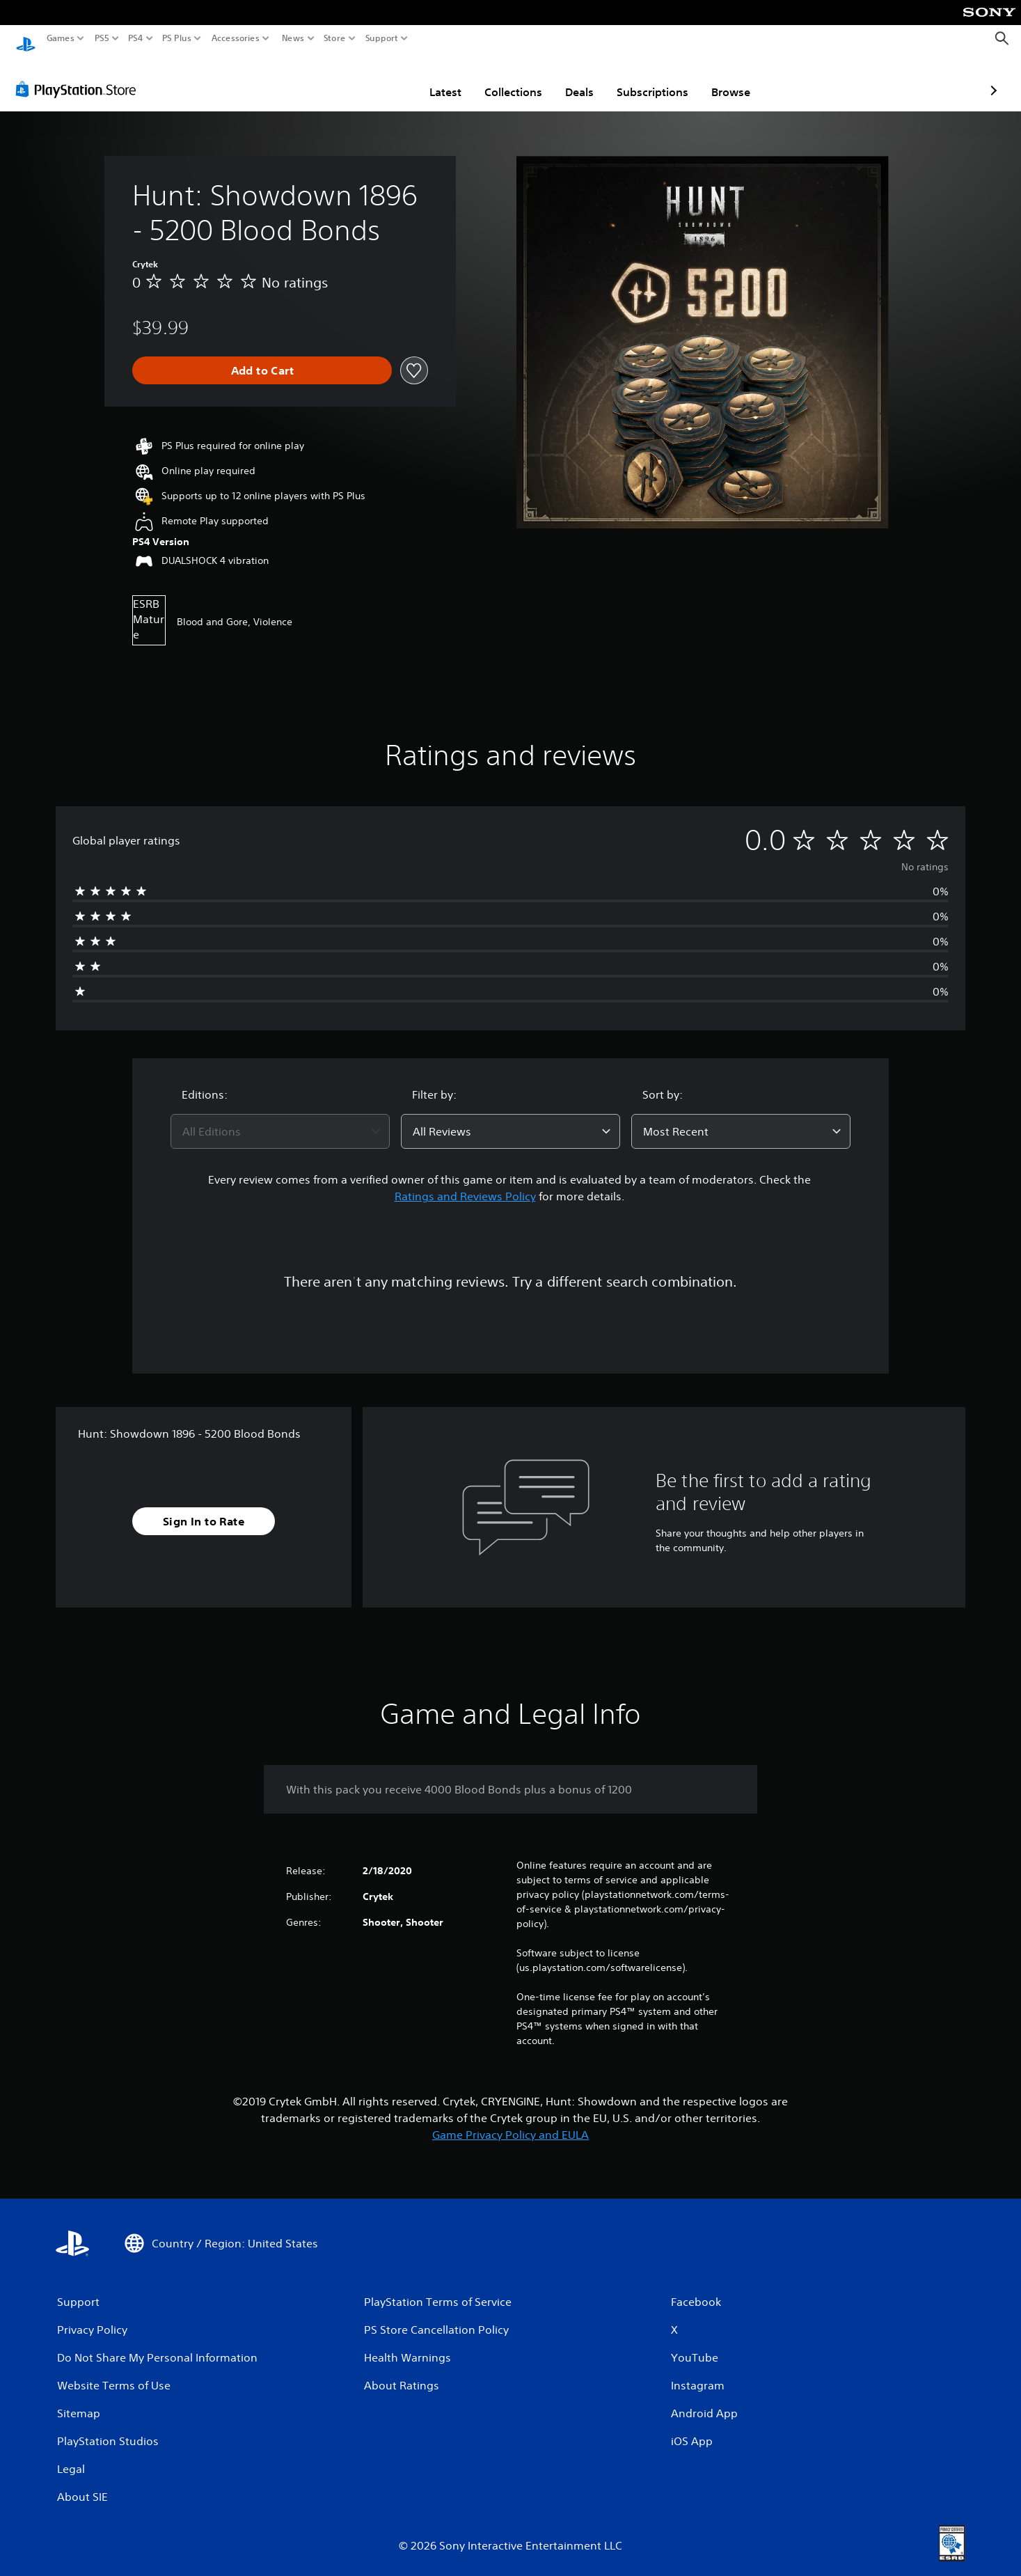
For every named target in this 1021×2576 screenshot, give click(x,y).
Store (335, 38)
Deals (498, 79)
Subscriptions (572, 79)
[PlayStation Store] (79, 76)
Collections (432, 79)
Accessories (236, 38)
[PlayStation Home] (26, 38)
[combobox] (280, 1118)
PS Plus (176, 38)
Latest (365, 79)
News (292, 38)
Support (382, 38)
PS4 (135, 38)
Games (60, 38)
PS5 (102, 38)
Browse (650, 79)
